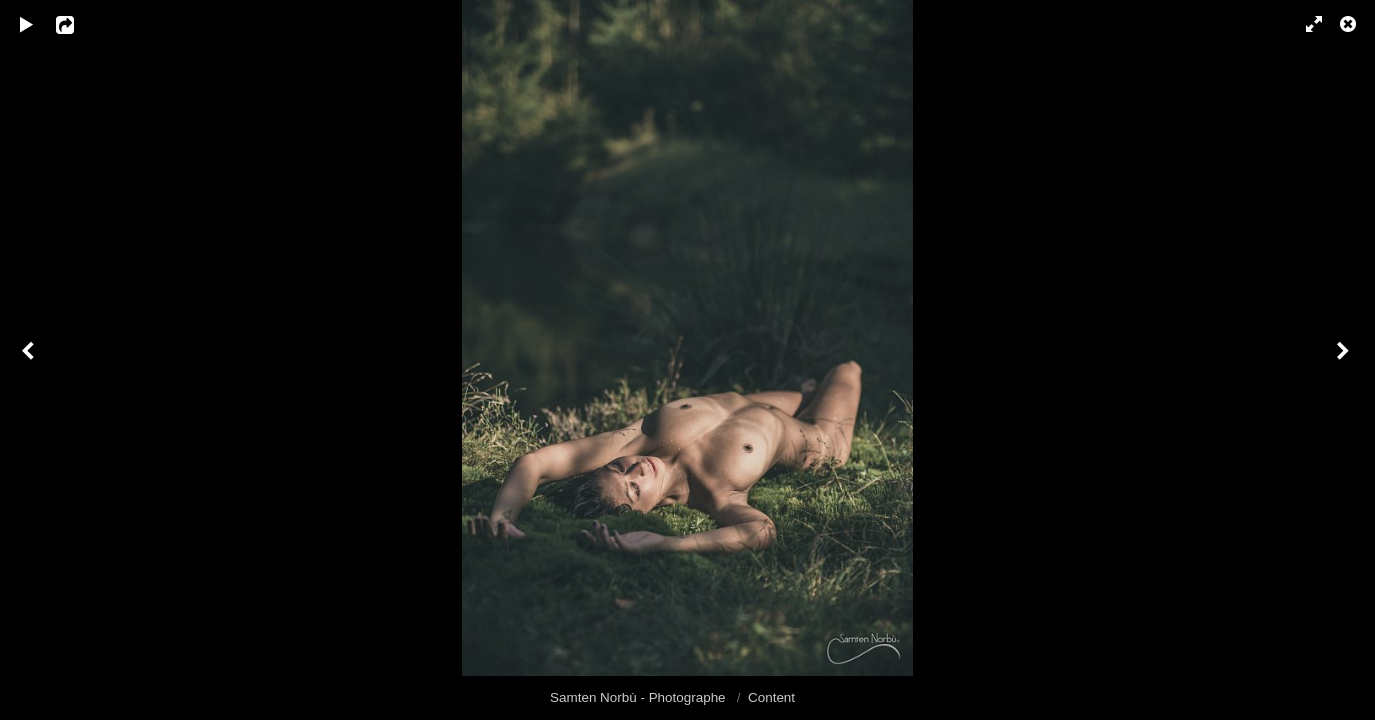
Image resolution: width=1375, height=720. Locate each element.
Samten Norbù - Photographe (639, 697)
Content (771, 697)
